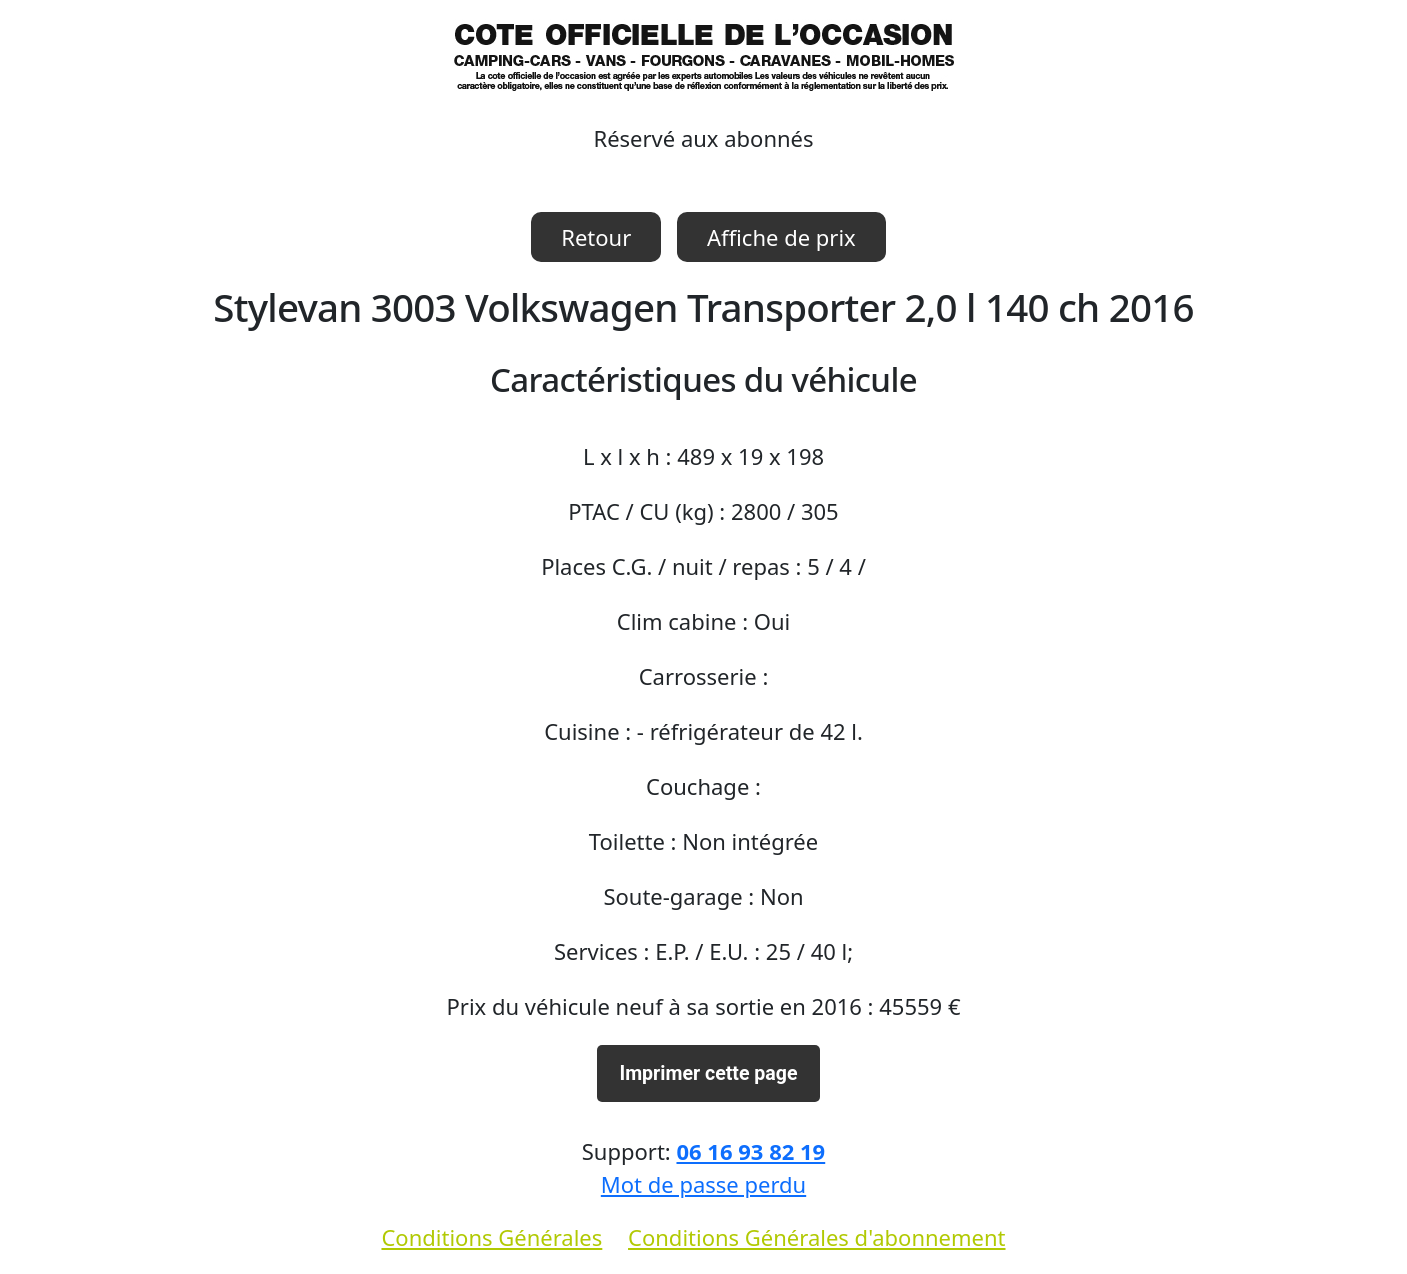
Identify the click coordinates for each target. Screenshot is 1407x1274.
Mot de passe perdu (703, 1184)
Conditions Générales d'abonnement (816, 1237)
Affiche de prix (781, 237)
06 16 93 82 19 (750, 1151)
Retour (596, 237)
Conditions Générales (491, 1237)
